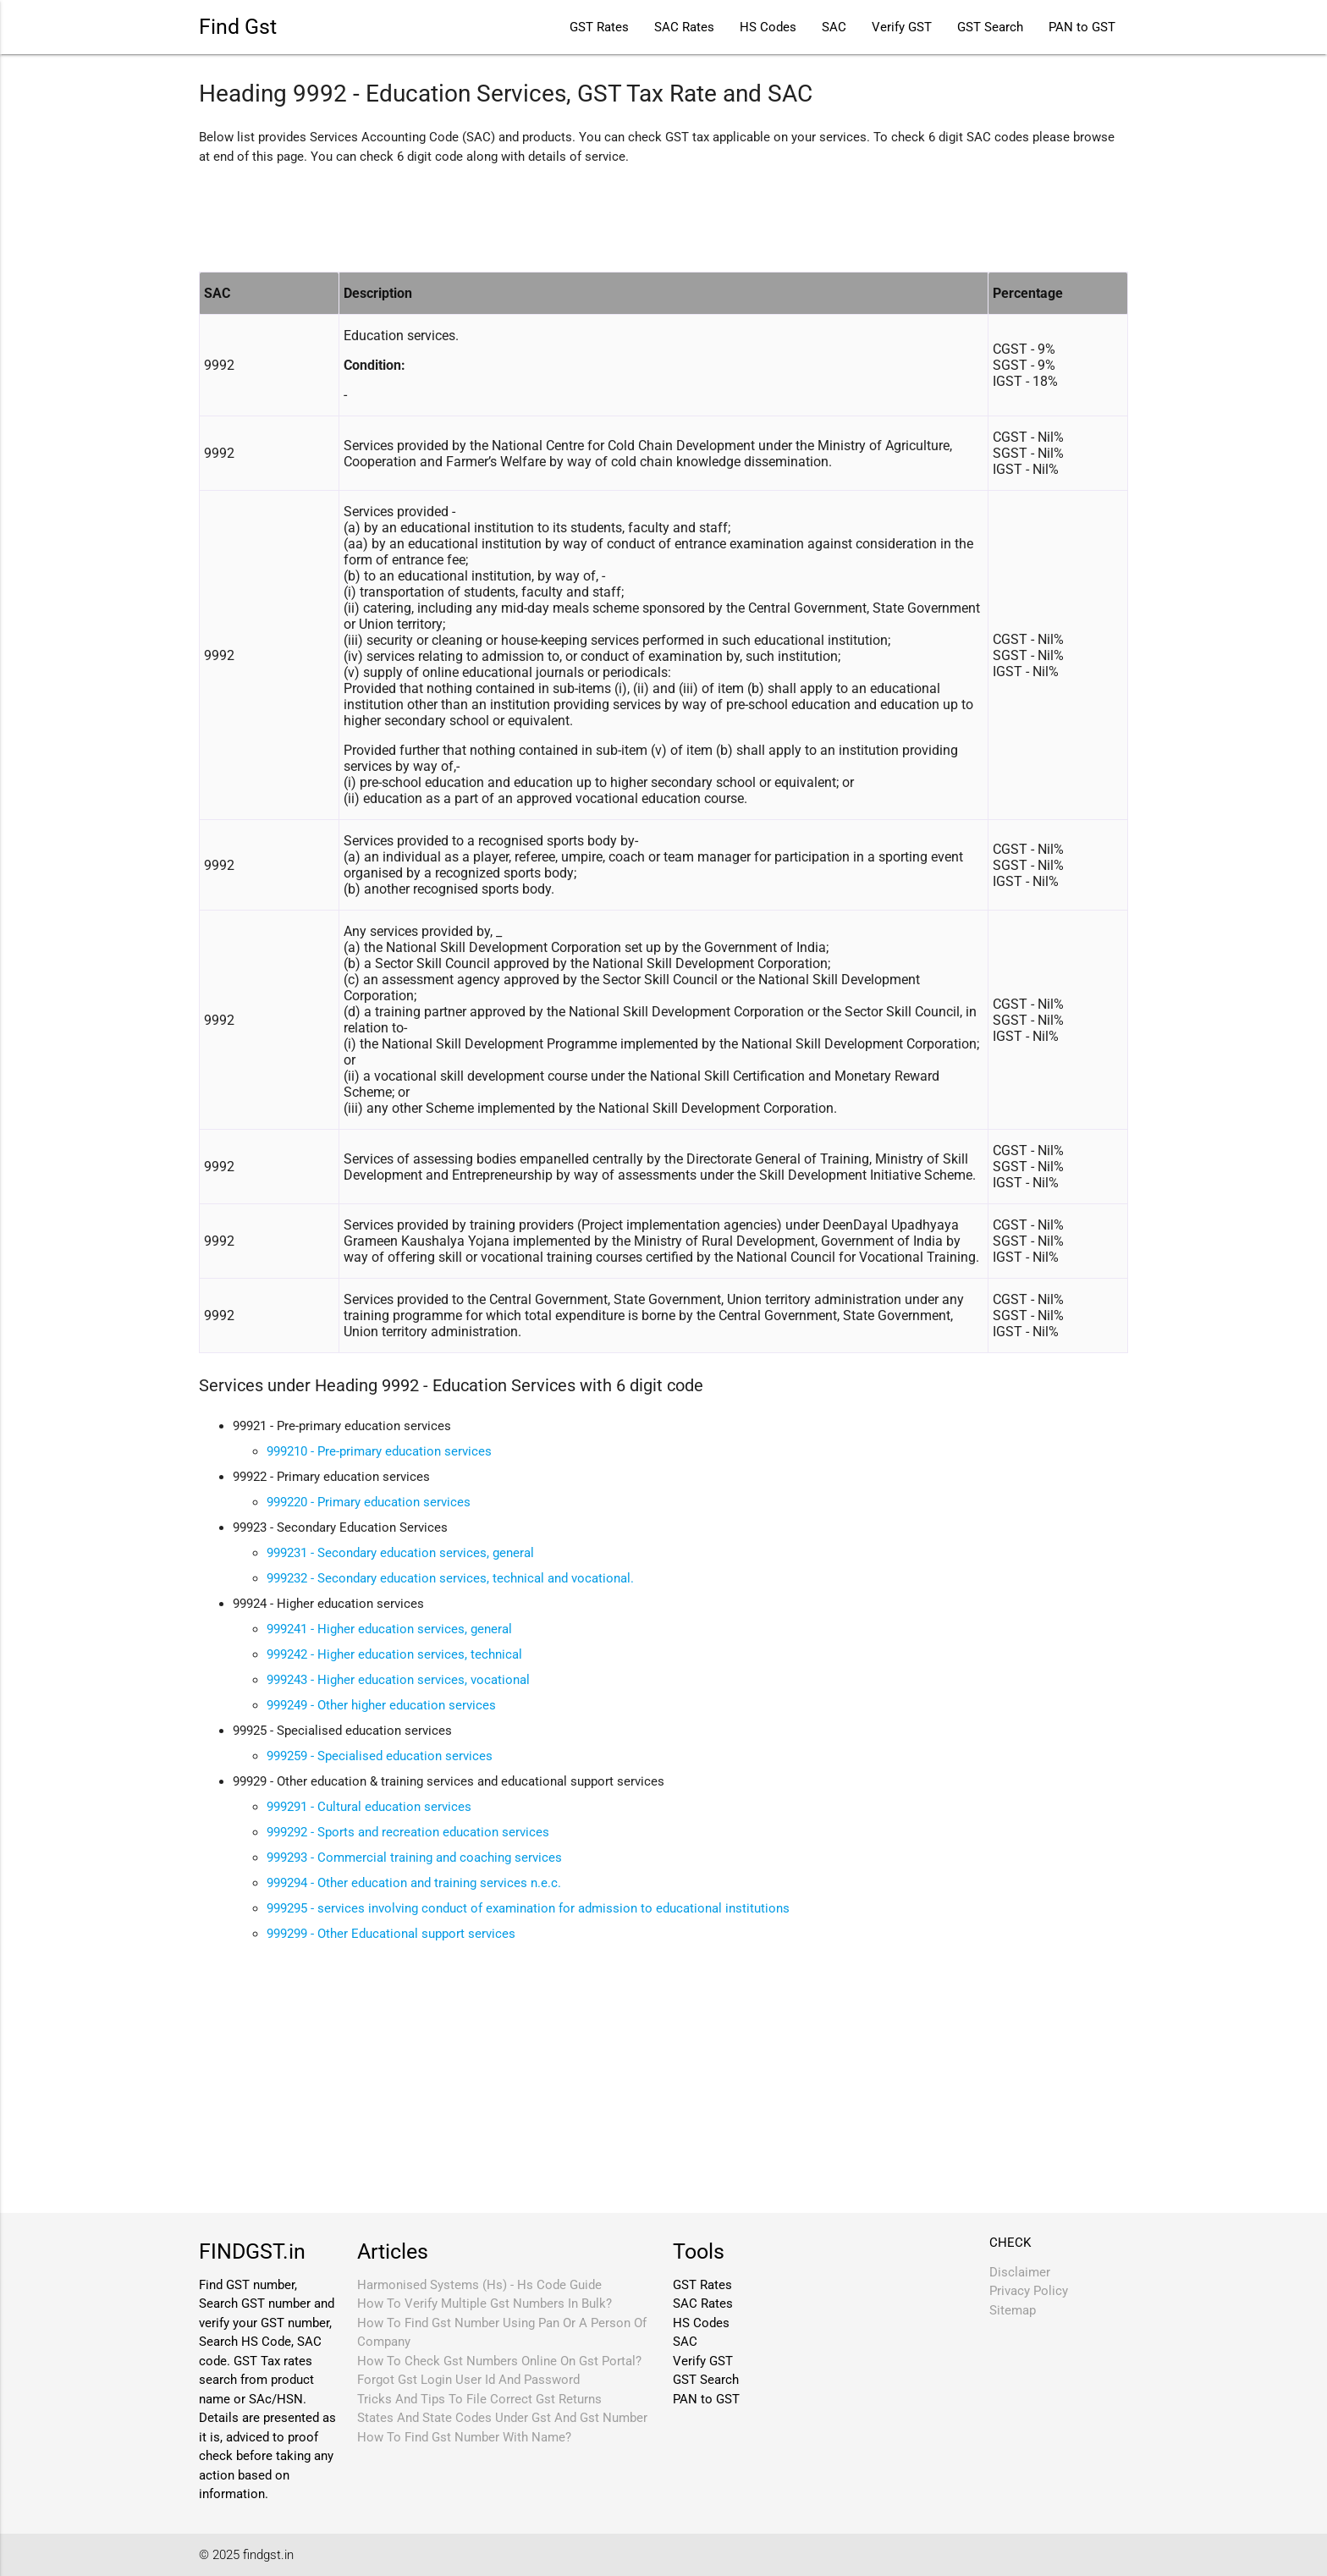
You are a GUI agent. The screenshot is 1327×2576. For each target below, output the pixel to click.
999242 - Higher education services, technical (394, 1654)
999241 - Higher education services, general (389, 1629)
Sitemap (1012, 2310)
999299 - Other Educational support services (391, 1933)
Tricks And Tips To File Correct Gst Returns (479, 2399)
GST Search (990, 27)
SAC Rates (684, 27)
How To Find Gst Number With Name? (464, 2437)
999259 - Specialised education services (380, 1756)
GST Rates (599, 27)
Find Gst (238, 26)
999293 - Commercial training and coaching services (414, 1857)
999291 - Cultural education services (369, 1806)
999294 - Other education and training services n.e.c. (414, 1883)
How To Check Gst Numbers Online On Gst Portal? (499, 2361)
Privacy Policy (1028, 2290)
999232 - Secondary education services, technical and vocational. (450, 1578)
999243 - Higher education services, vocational (398, 1679)
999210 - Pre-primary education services (379, 1451)
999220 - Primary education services (369, 1502)
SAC (834, 27)
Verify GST (902, 27)
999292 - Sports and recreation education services (408, 1832)
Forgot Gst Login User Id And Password (468, 2379)
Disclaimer (1019, 2272)
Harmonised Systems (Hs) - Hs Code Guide (479, 2285)
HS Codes (768, 27)
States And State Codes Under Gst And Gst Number (502, 2417)
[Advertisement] (507, 217)
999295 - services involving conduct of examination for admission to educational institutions (528, 1908)
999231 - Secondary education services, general (400, 1552)
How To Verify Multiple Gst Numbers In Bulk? (484, 2303)
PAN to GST (1082, 27)
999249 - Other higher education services (381, 1705)
